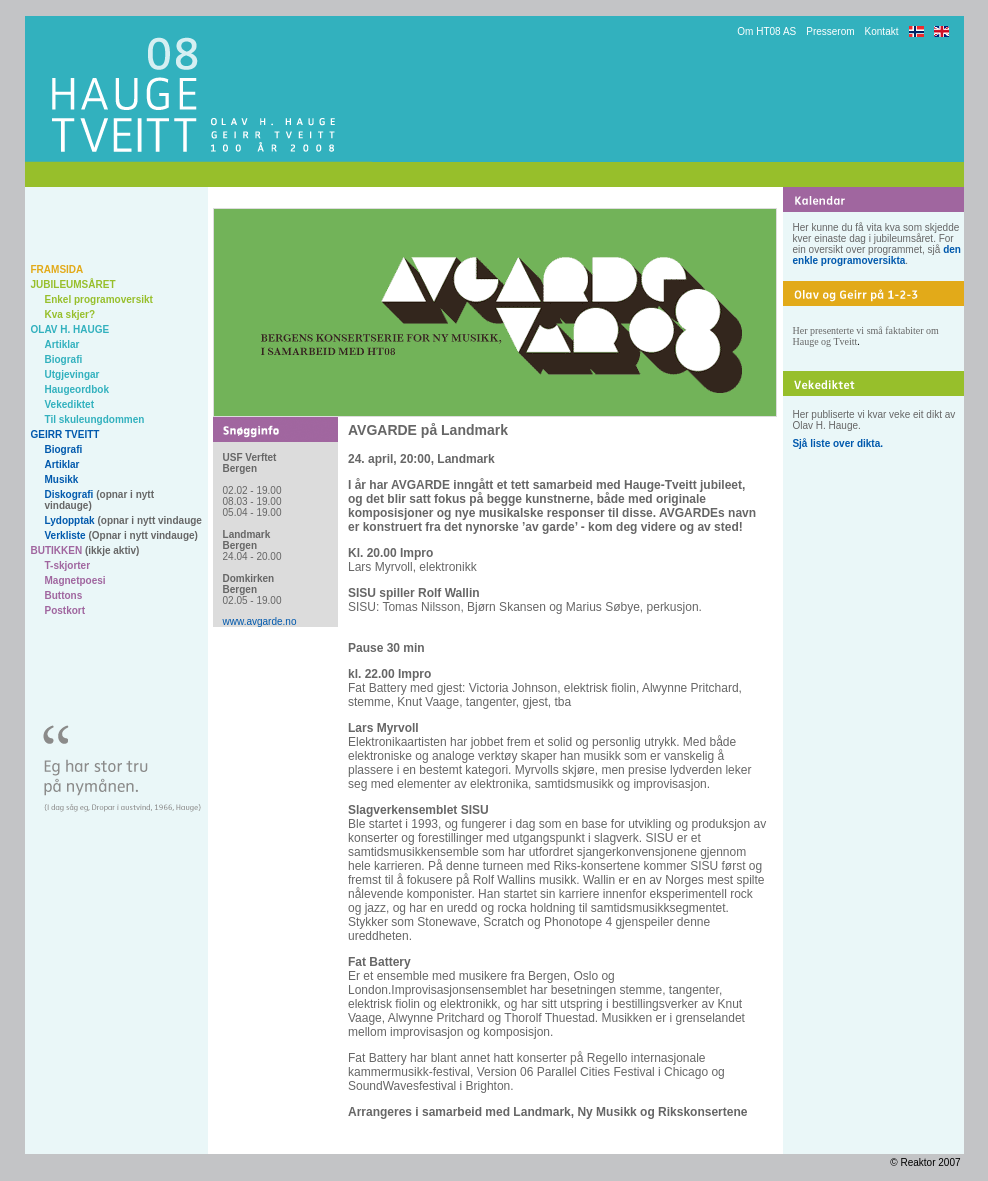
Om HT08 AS (766, 31)
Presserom (830, 31)
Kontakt (882, 31)
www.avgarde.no (260, 621)
